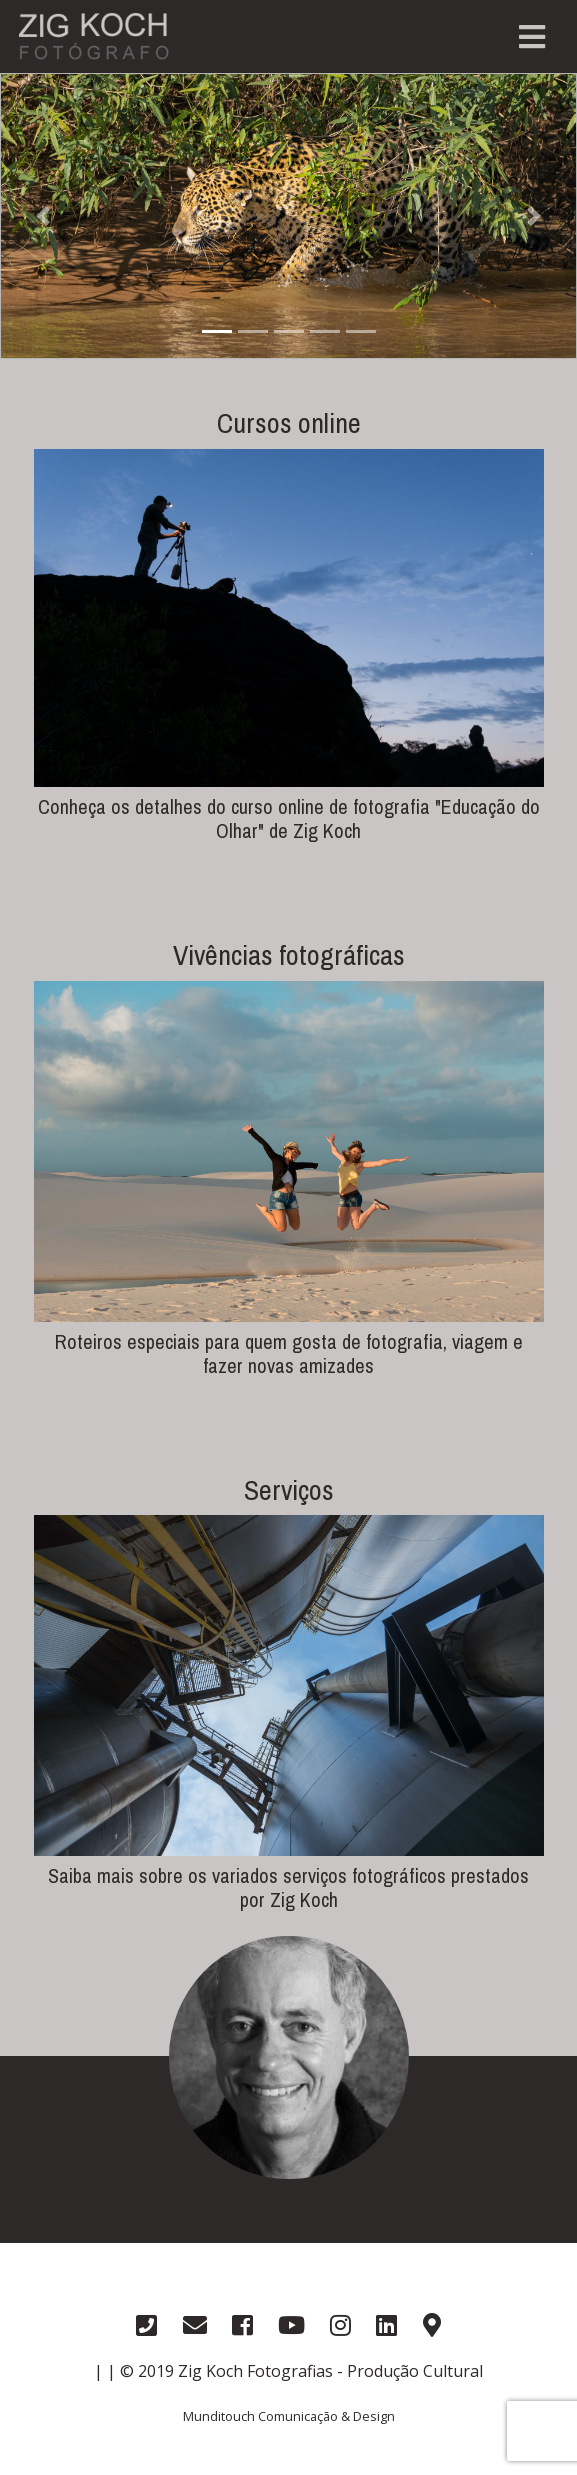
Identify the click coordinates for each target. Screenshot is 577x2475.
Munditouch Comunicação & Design (289, 2416)
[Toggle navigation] (532, 37)
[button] (43, 216)
